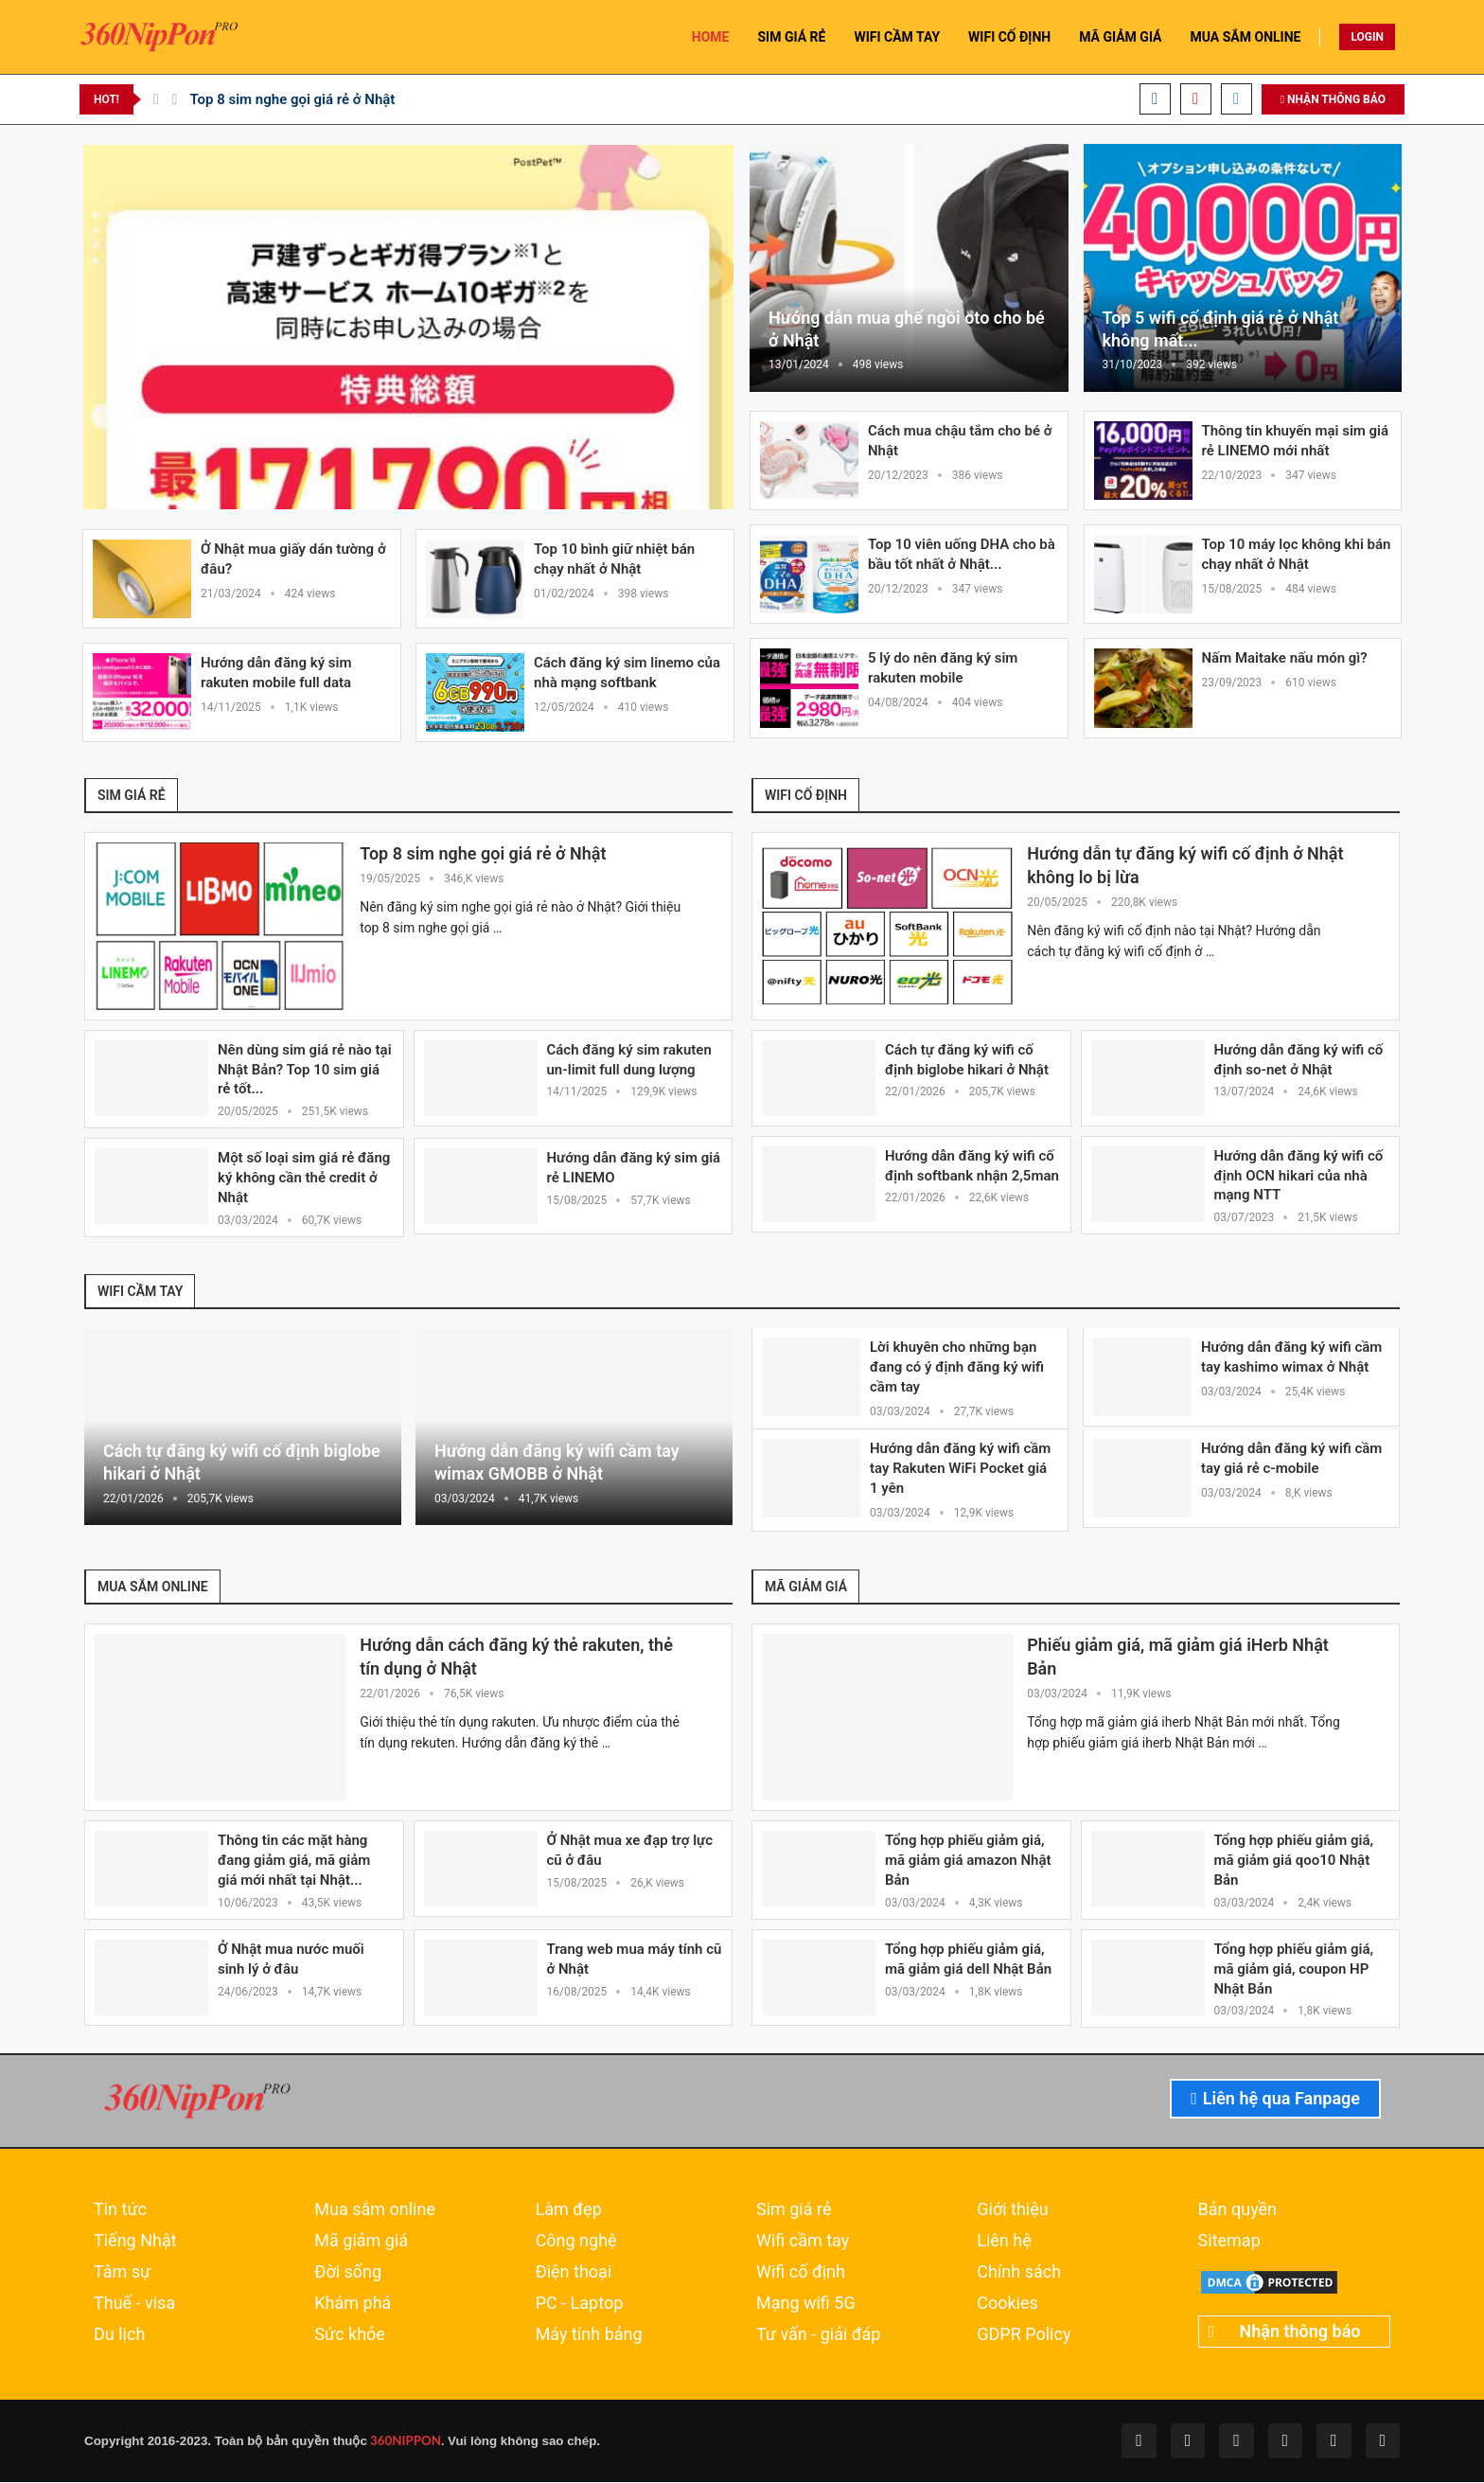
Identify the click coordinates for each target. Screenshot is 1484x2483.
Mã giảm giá (361, 2242)
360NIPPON (404, 2442)
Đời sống (347, 2273)
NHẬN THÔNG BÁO (1333, 99)
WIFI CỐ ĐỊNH (1009, 36)
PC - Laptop (580, 2305)
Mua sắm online (374, 2211)
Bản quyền (1237, 2211)
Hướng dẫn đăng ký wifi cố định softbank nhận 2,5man (972, 1165)
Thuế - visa (134, 2305)
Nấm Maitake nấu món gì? (1285, 657)
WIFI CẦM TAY (897, 36)
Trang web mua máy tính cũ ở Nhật (634, 1960)
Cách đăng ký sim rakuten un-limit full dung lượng (629, 1059)
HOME (711, 36)
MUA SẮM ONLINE (1246, 36)
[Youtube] (1195, 99)
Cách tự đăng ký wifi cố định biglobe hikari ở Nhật (967, 1059)
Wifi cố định (800, 2273)
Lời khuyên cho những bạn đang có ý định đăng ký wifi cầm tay (957, 1367)
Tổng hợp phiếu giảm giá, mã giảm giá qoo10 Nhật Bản (1294, 1862)
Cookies (1007, 2305)
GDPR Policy (1023, 2336)
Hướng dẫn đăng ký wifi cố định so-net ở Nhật (1299, 1059)
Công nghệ (576, 2242)
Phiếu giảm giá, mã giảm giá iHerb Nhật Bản (1178, 1658)
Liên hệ (1004, 2242)
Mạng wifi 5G (806, 2305)
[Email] (1236, 99)
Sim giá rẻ (794, 2211)
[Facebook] (1155, 99)
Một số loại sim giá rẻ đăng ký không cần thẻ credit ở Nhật (304, 1178)
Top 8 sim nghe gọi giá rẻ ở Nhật (292, 99)
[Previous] (156, 99)
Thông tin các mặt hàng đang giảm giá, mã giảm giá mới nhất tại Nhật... (294, 1862)
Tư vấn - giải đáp (818, 2336)
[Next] (175, 99)
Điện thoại (574, 2273)
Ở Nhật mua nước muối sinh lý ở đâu (291, 1960)
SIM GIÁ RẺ (791, 36)
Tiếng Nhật (135, 2242)
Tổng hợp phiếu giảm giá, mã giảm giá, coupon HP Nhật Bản (1294, 1970)
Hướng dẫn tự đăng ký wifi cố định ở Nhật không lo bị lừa (1185, 866)
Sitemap (1229, 2242)
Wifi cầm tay (802, 2242)
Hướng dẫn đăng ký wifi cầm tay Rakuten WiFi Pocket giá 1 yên (960, 1469)
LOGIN (1367, 37)
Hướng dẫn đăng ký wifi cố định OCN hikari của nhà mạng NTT (1299, 1175)
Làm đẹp (569, 2211)
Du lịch (119, 2336)
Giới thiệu (1012, 2211)
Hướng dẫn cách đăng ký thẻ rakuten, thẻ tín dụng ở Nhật (516, 1658)
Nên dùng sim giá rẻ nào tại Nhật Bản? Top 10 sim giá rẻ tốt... (305, 1069)
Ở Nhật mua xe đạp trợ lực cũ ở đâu (630, 1852)
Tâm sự (122, 2273)
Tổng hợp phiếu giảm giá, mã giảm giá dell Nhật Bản (968, 1960)
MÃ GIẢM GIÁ (1120, 36)
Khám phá (352, 2305)
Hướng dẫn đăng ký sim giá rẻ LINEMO (634, 1168)
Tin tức (120, 2211)
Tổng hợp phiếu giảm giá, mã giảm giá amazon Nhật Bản (968, 1862)
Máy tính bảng (589, 2336)
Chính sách (1019, 2273)
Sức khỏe (349, 2336)
